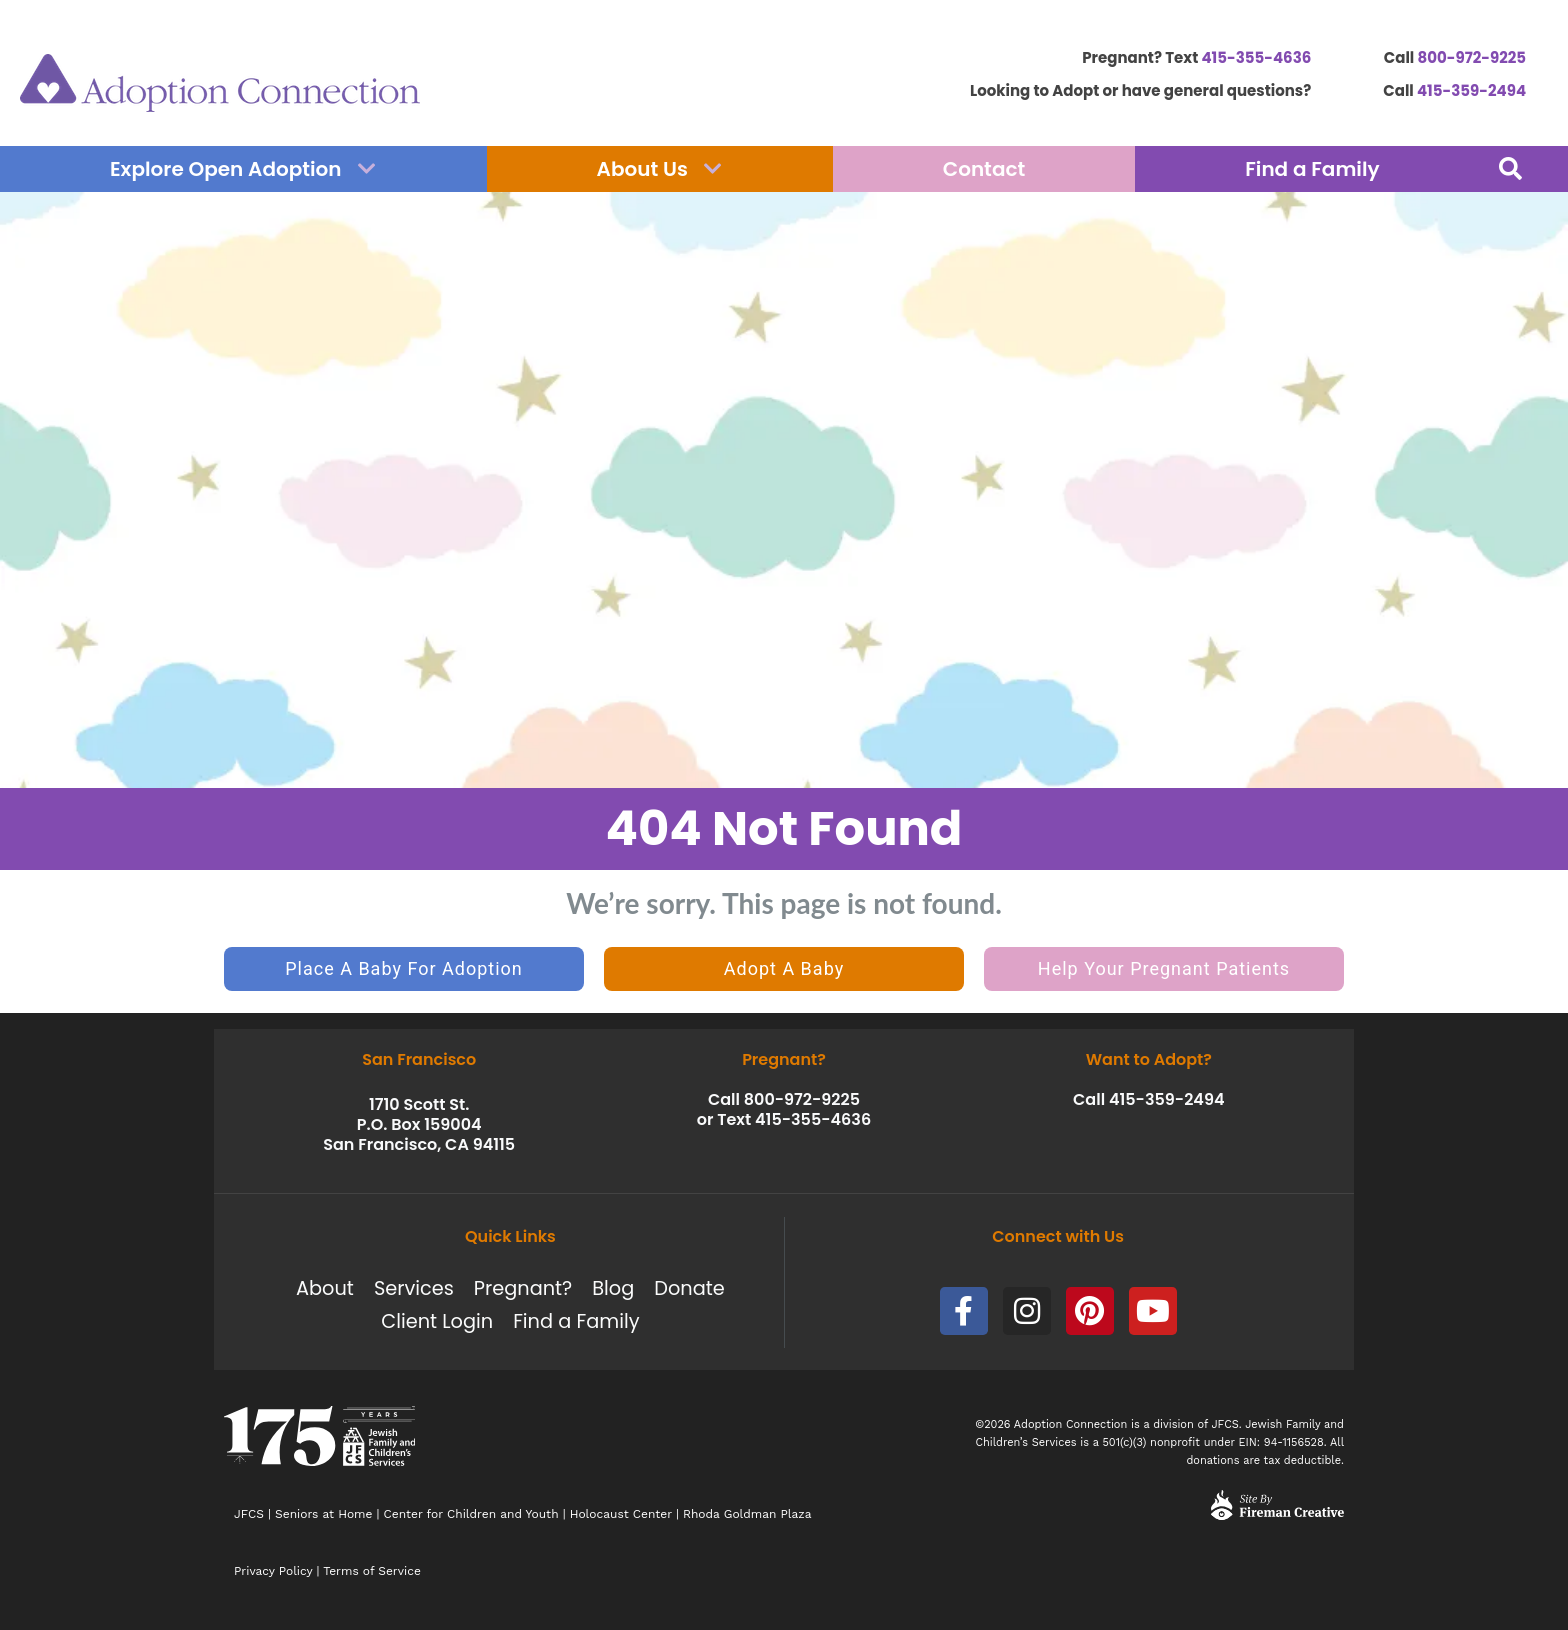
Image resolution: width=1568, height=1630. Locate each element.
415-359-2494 (1471, 90)
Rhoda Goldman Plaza (749, 1514)
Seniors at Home (323, 1514)
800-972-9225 (1471, 57)
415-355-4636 (1256, 57)
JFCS (249, 1514)
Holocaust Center (621, 1514)
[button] (1511, 169)
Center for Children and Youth (471, 1514)
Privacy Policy (273, 1571)
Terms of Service (372, 1571)
